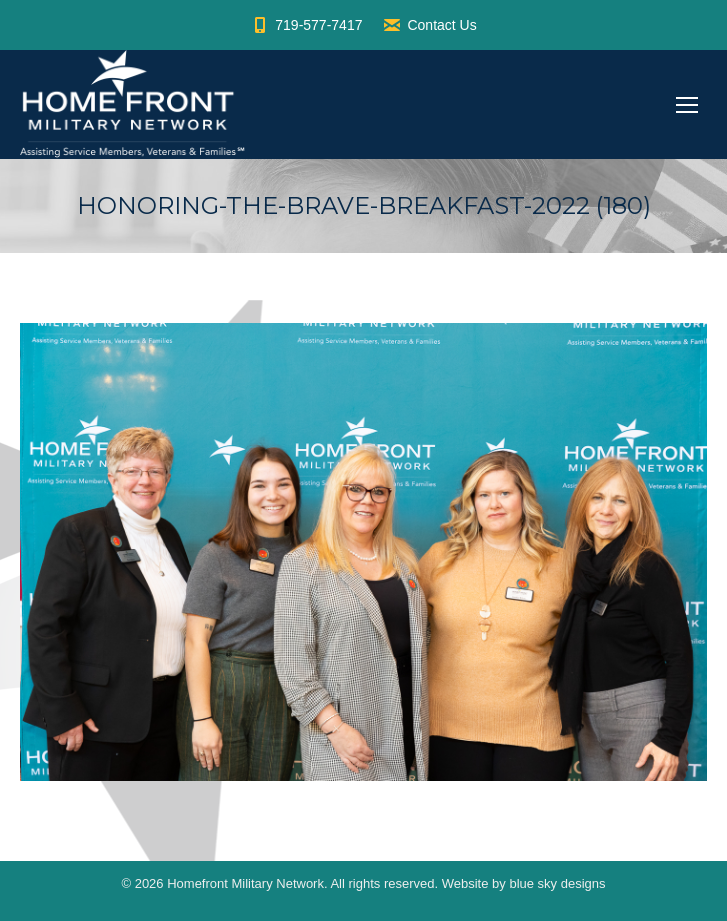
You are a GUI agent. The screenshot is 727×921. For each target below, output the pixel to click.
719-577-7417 (306, 25)
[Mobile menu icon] (687, 105)
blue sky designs (557, 883)
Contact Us (429, 25)
